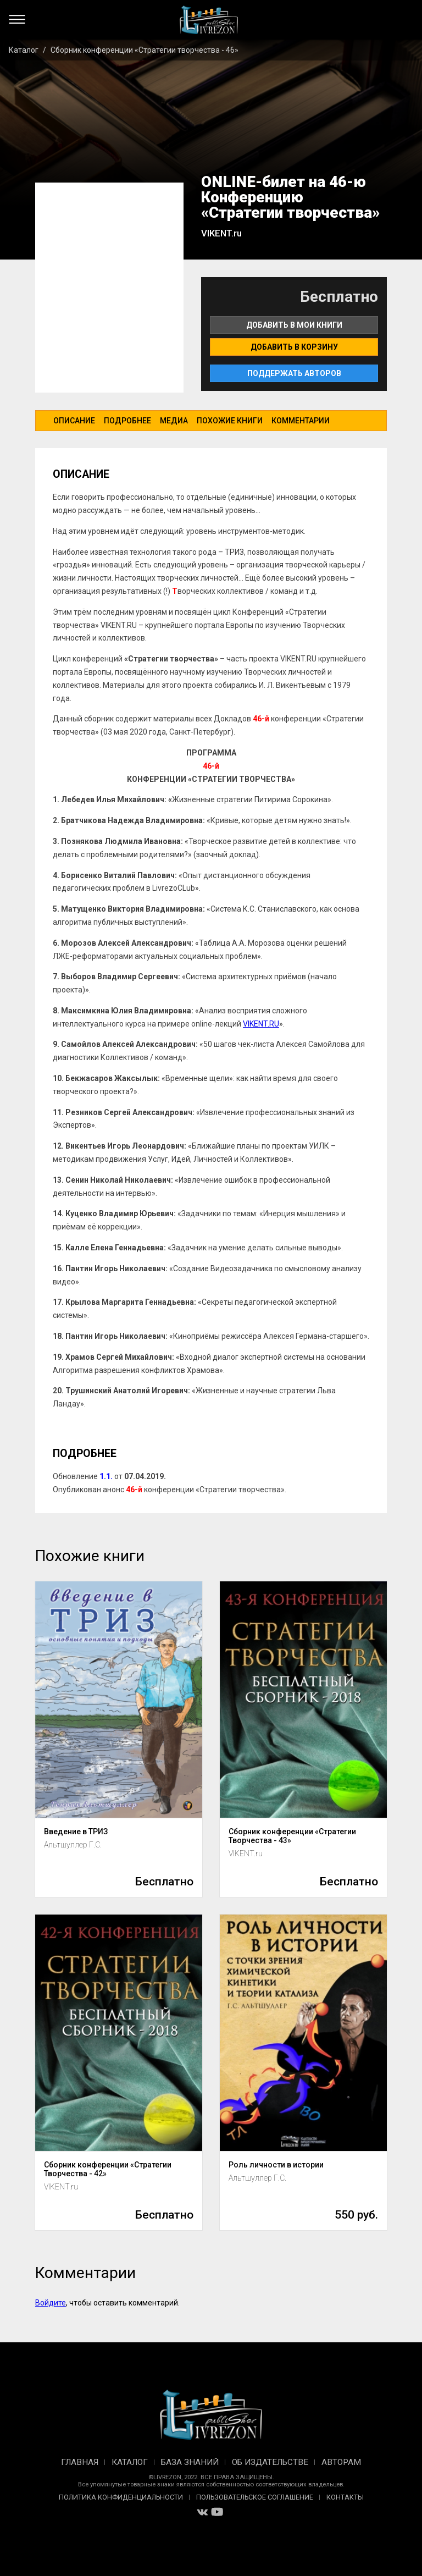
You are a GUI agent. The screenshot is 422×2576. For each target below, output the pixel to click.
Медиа (174, 420)
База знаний (190, 2462)
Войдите (50, 2302)
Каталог (23, 50)
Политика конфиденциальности (121, 2497)
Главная (79, 2462)
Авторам (341, 2462)
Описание (74, 420)
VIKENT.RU (261, 1023)
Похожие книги (230, 420)
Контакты (345, 2497)
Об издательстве (270, 2462)
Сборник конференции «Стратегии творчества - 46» (144, 50)
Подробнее (127, 420)
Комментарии (300, 420)
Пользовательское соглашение (254, 2497)
